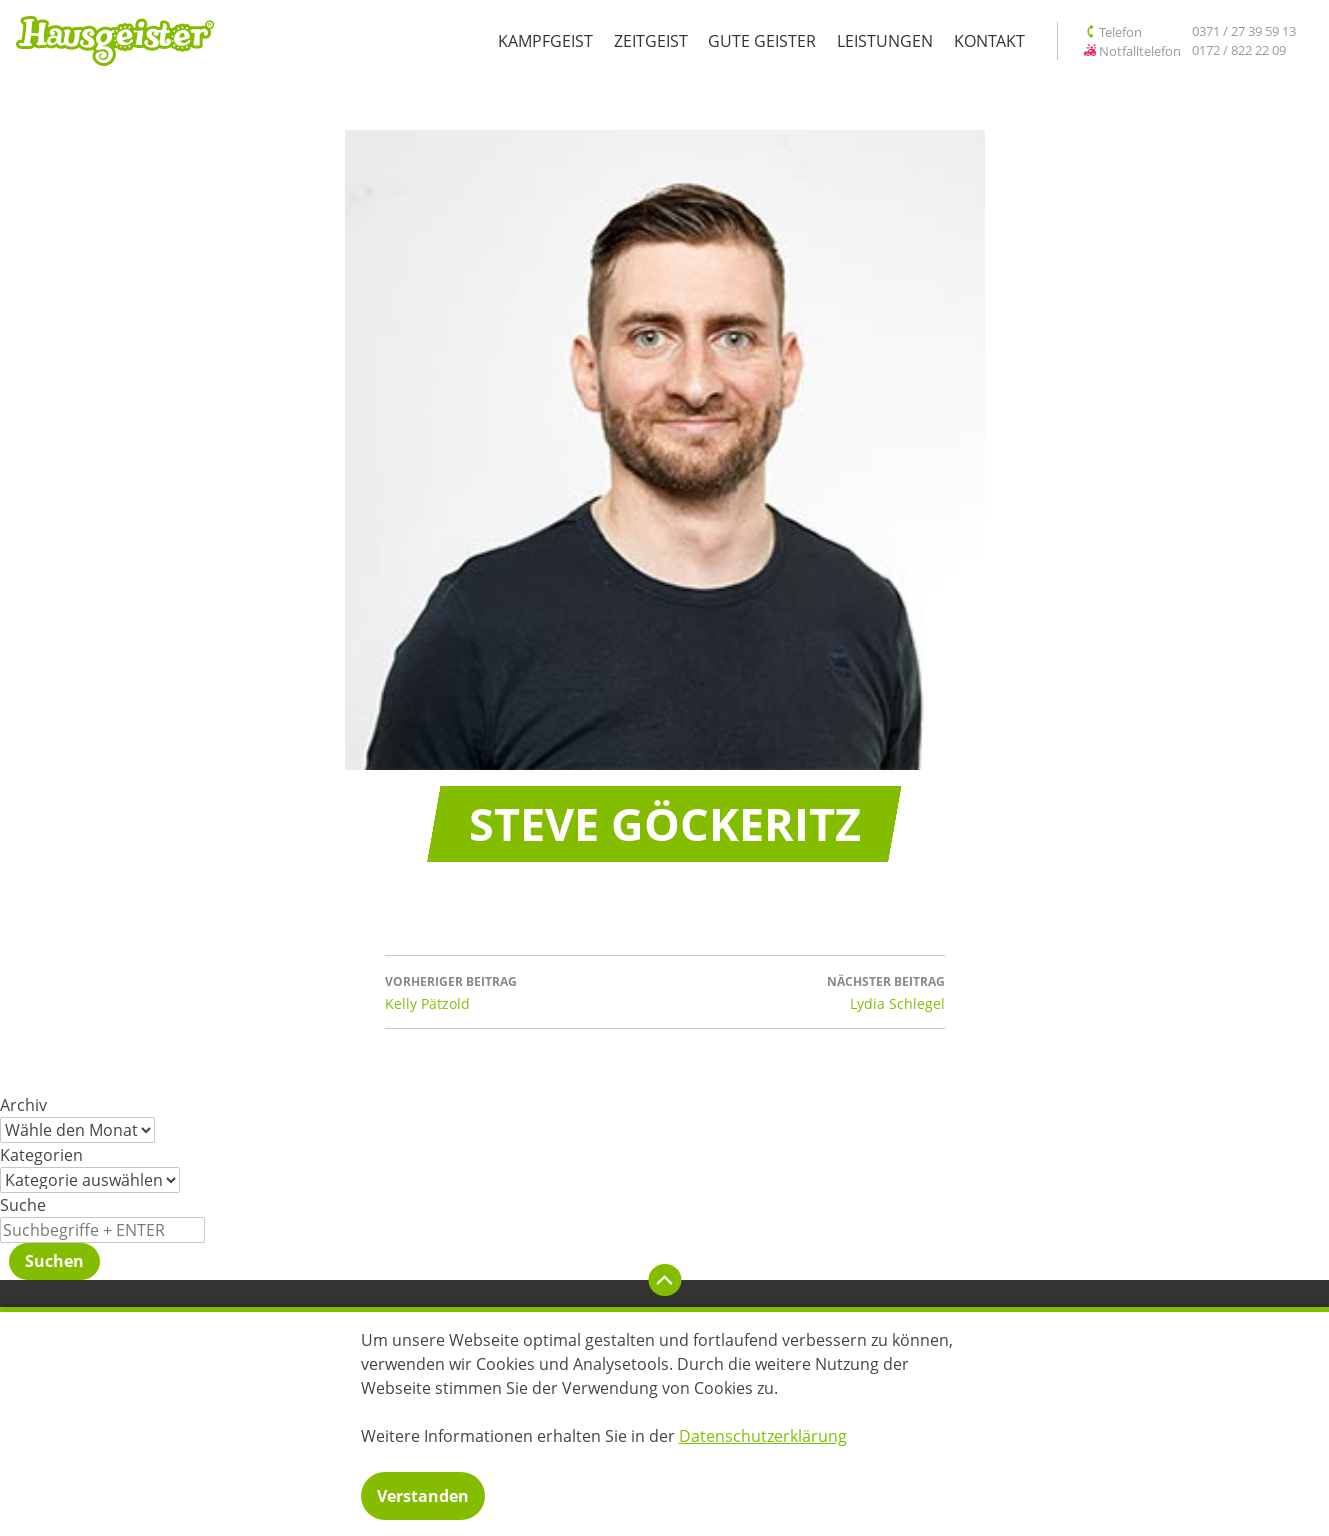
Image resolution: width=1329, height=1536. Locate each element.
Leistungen (885, 41)
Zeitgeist (651, 41)
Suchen (54, 1261)
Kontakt (989, 41)
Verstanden (423, 1496)
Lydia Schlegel (805, 991)
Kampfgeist (545, 41)
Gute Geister (762, 41)
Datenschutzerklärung (763, 1436)
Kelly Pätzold (525, 991)
